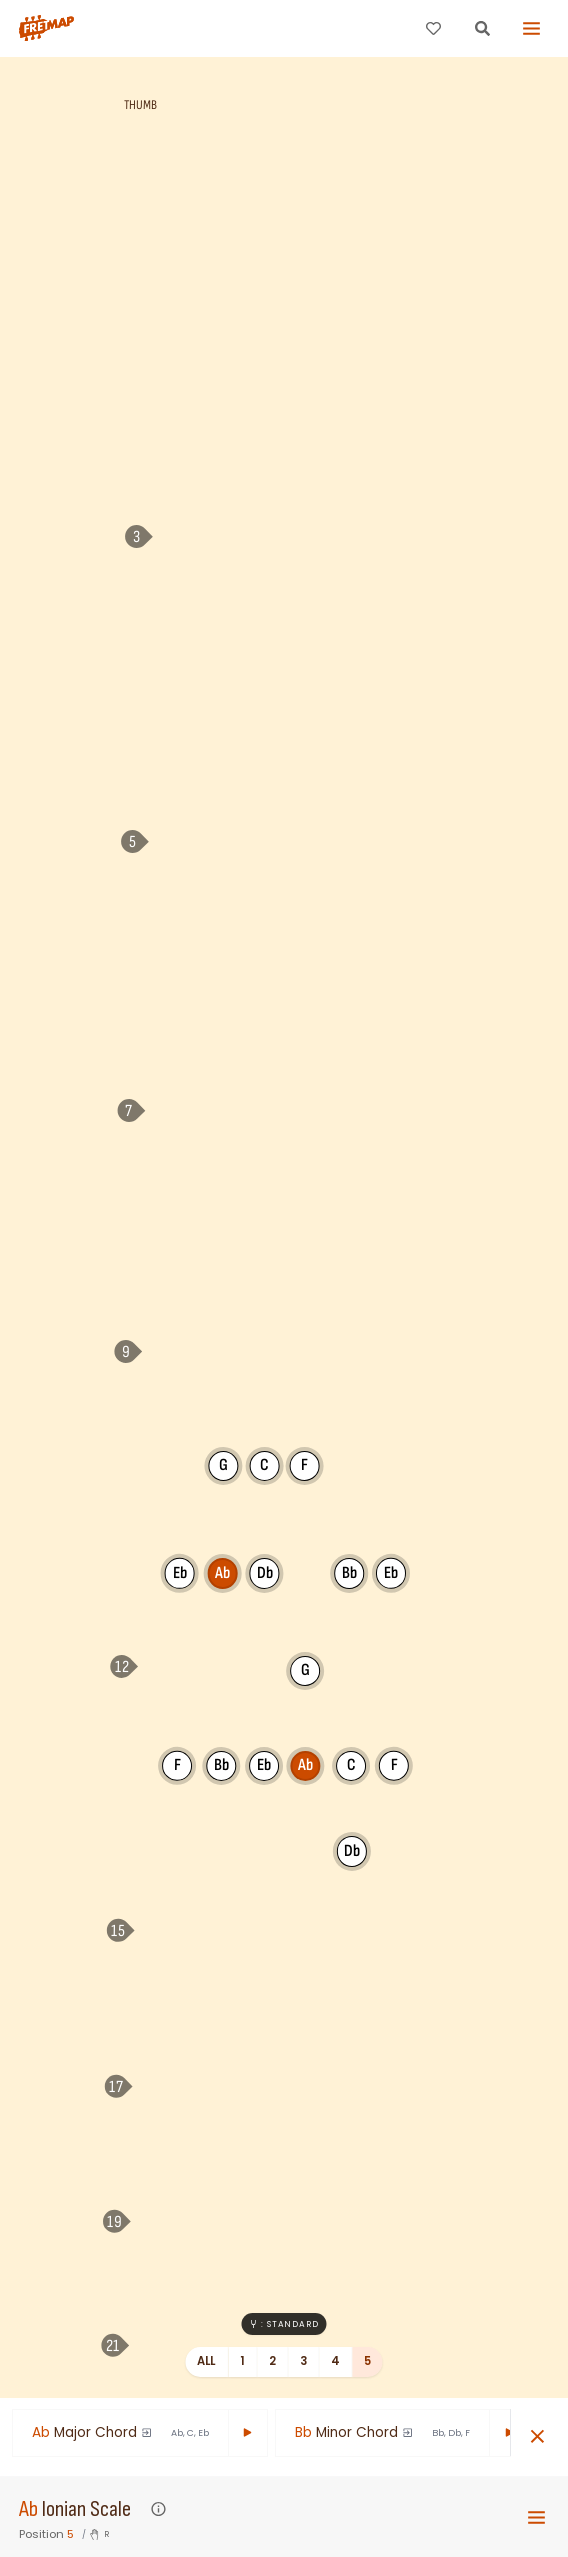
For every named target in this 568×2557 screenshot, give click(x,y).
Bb (221, 1765)
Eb (180, 1572)
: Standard (283, 2324)
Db (265, 1573)
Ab (28, 2509)
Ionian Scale (86, 2509)
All (206, 2361)
